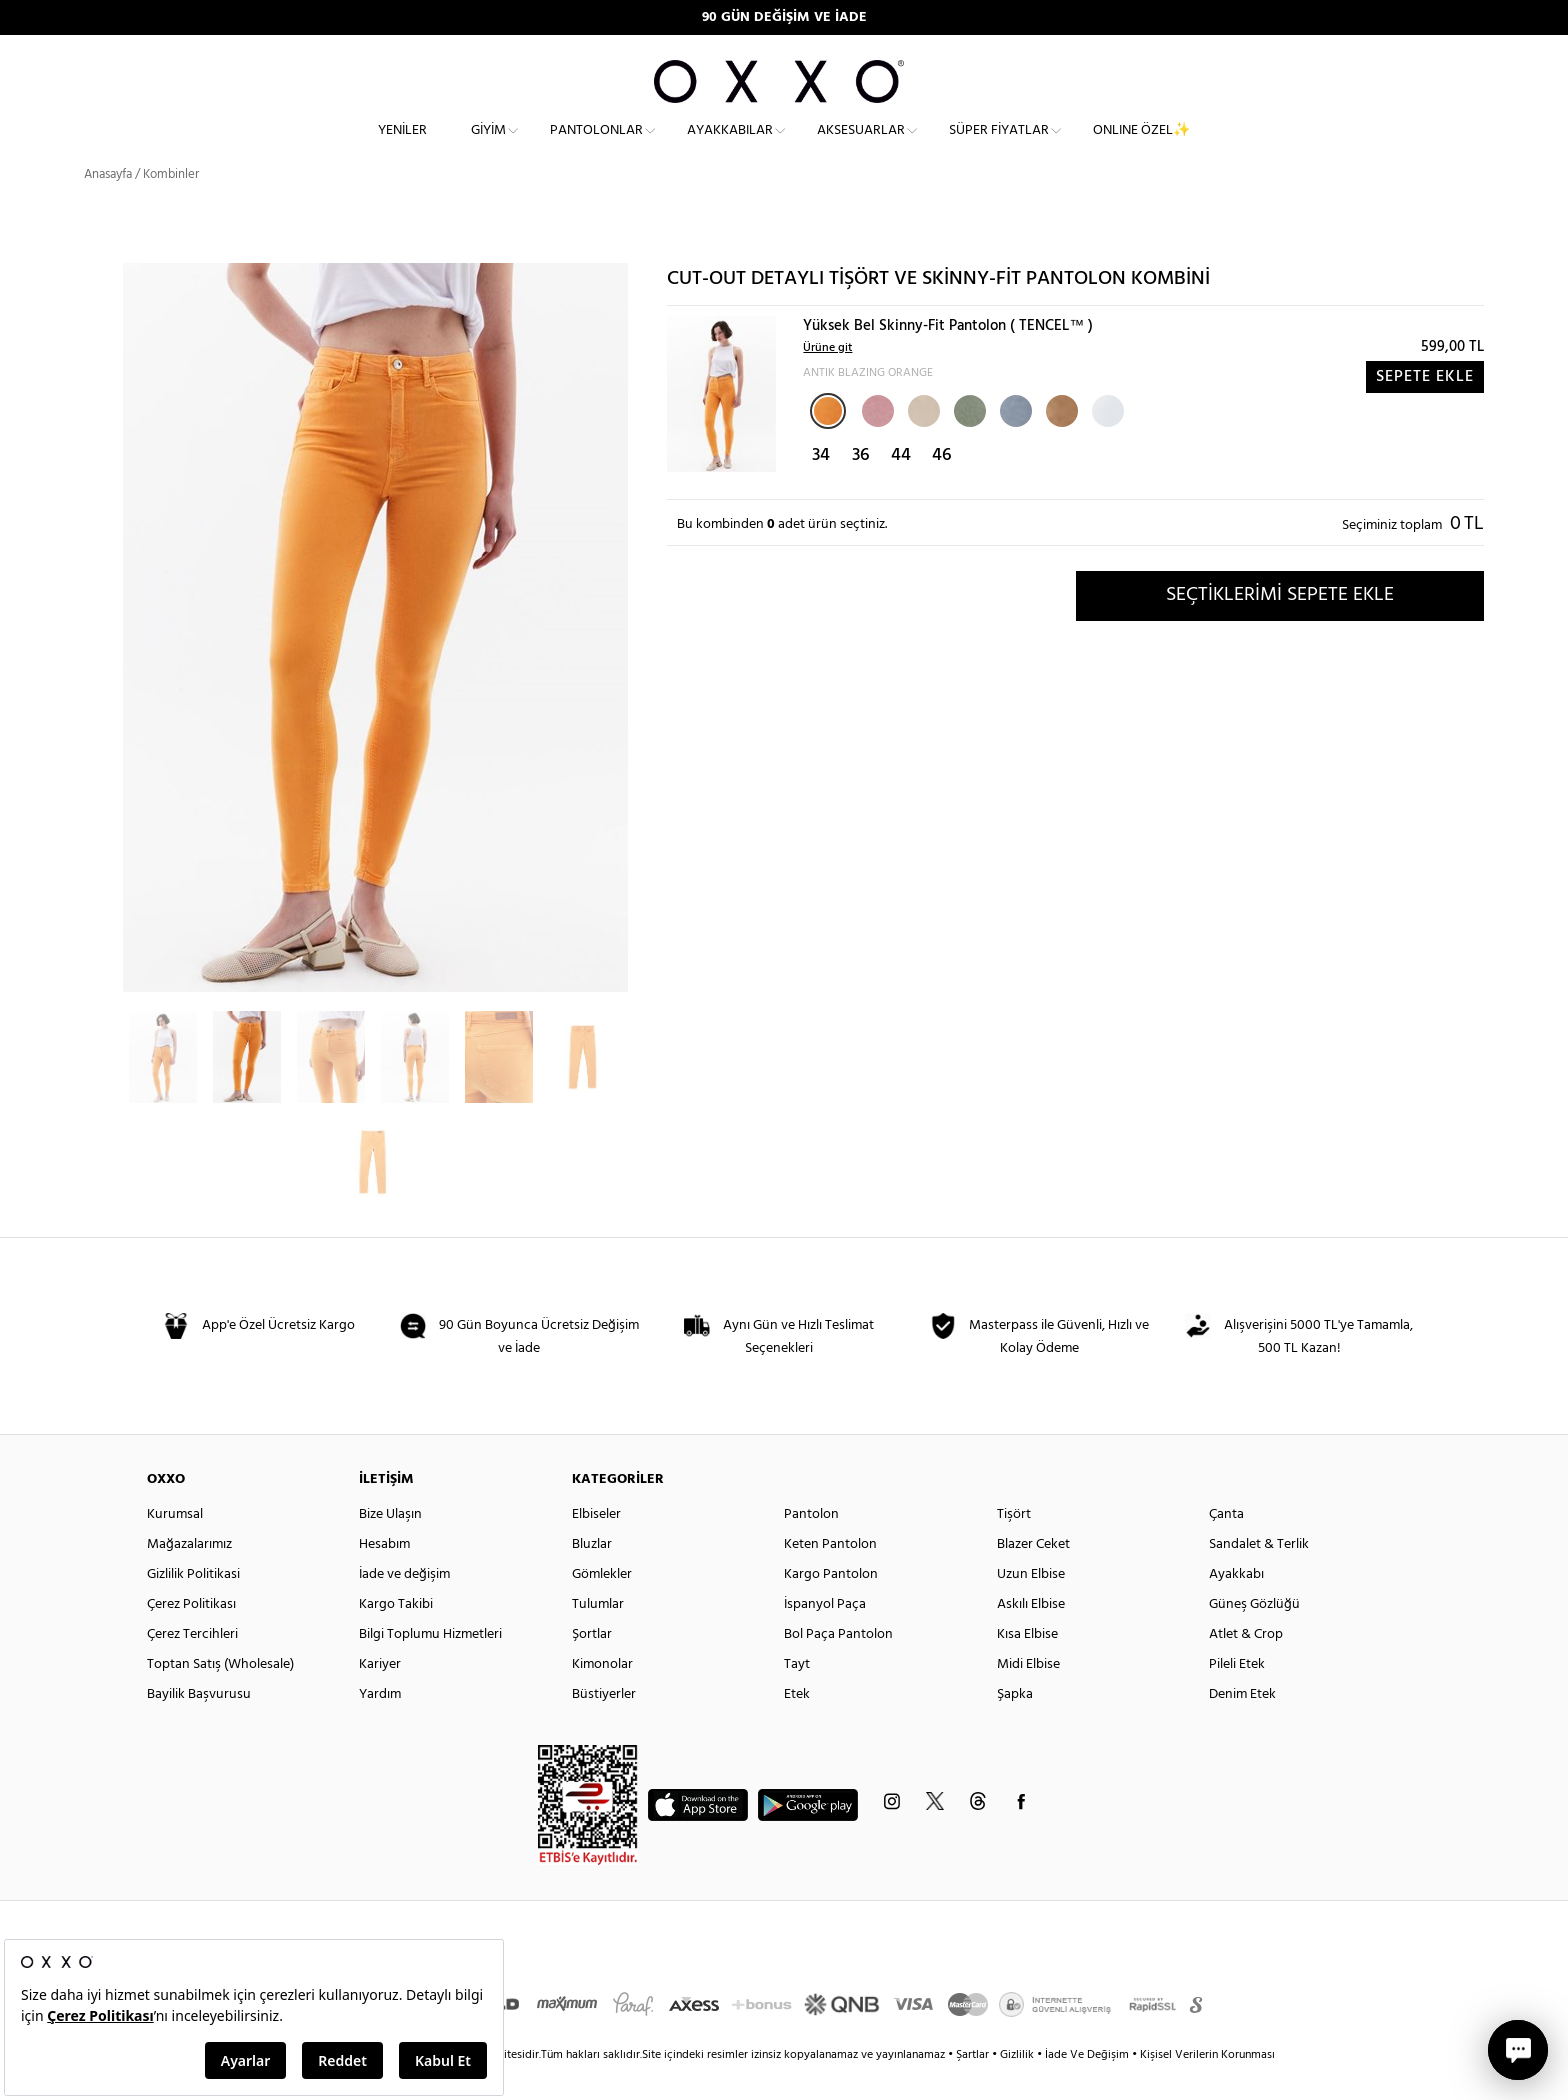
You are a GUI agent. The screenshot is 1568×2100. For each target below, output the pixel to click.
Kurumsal (175, 1544)
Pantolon (811, 1544)
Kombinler (171, 204)
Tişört (1014, 1544)
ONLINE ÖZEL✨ (1141, 145)
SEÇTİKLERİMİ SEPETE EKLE (1280, 625)
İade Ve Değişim (1087, 2085)
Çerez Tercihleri (192, 1664)
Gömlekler (602, 1604)
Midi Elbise (1028, 1694)
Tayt (797, 1694)
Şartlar (974, 2085)
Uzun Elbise (1031, 1604)
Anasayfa (108, 204)
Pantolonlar (596, 145)
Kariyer (380, 1694)
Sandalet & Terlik (1259, 1574)
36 (861, 485)
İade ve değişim (404, 1604)
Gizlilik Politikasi (193, 1604)
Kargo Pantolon (831, 1604)
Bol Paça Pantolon (838, 1664)
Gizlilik (1018, 2085)
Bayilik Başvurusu (199, 1724)
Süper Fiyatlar (999, 145)
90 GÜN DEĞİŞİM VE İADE (784, 17)
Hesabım (384, 1574)
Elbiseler (596, 1544)
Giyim (488, 145)
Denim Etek (1242, 1724)
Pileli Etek (1237, 1694)
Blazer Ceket (1033, 1574)
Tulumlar (598, 1634)
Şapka (1015, 1724)
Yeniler (402, 145)
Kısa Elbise (1027, 1664)
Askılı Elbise (1031, 1634)
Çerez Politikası (191, 1634)
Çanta (1226, 1544)
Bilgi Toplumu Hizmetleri (430, 1664)
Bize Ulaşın (390, 1544)
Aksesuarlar (861, 145)
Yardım (380, 1724)
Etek (797, 1724)
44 (901, 485)
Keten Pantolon (830, 1574)
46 (942, 485)
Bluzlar (592, 1574)
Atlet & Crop (1246, 1664)
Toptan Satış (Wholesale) (220, 1694)
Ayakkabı (1236, 1604)
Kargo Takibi (396, 1634)
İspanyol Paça (825, 1634)
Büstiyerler (604, 1724)
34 (821, 485)
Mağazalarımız (189, 1574)
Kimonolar (602, 1694)
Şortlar (592, 1664)
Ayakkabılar (730, 145)
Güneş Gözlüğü (1254, 1634)
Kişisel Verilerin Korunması (1207, 2085)
